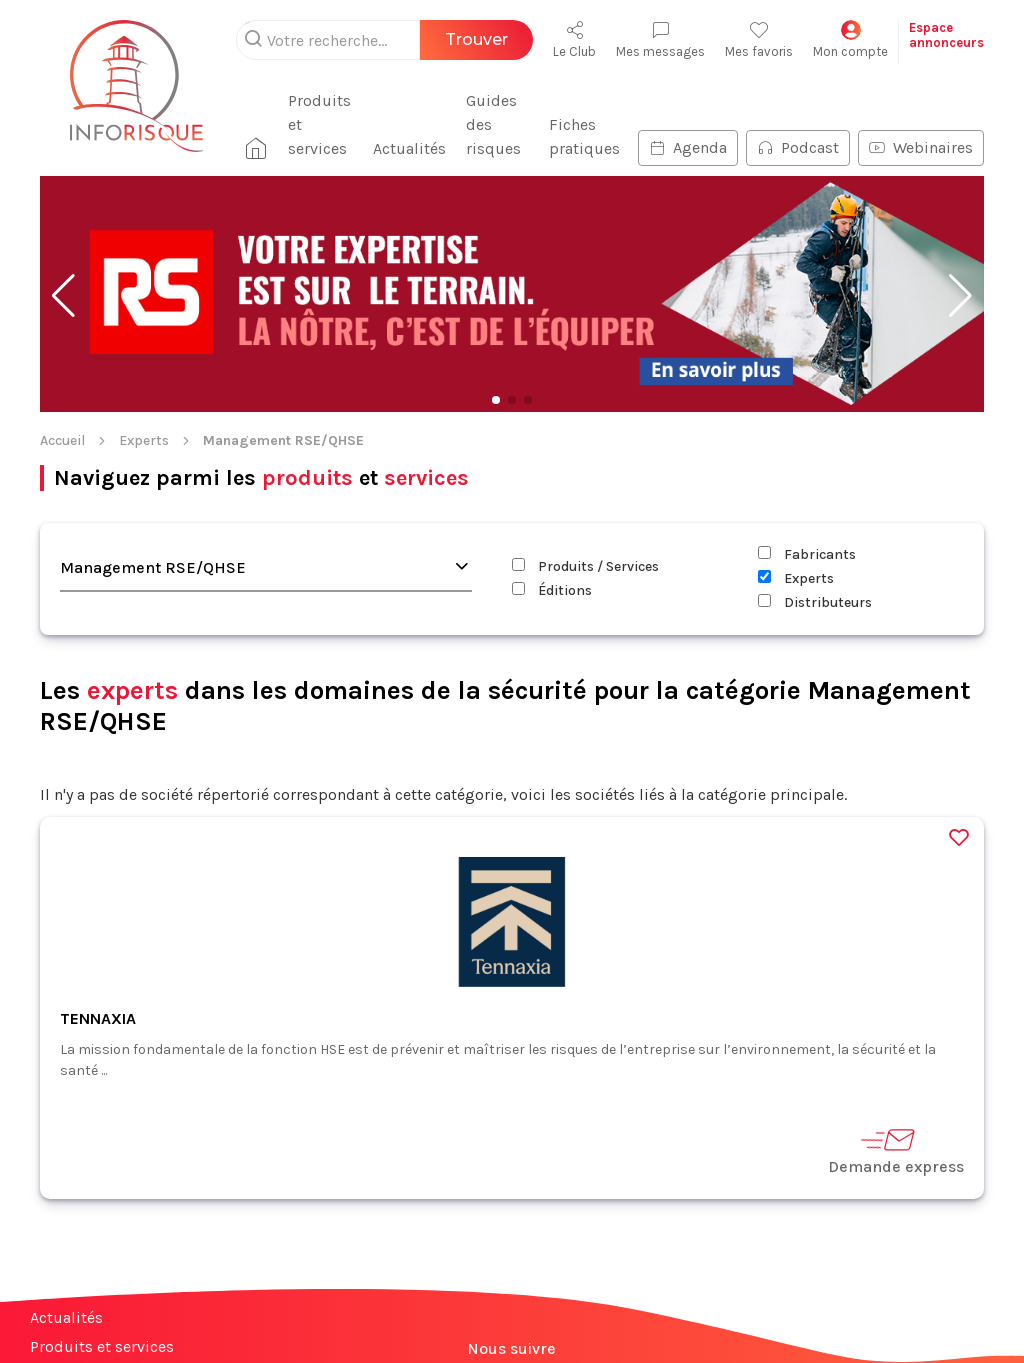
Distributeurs (815, 602)
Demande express (896, 1150)
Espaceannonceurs (946, 35)
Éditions (552, 590)
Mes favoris (759, 39)
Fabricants (807, 554)
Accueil (62, 440)
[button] (63, 296)
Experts (144, 440)
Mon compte (850, 39)
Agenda (688, 147)
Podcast (798, 147)
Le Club (574, 39)
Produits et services (319, 124)
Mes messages (660, 39)
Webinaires (921, 147)
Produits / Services (585, 566)
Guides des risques (493, 124)
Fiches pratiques (584, 136)
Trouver (476, 39)
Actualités (409, 148)
